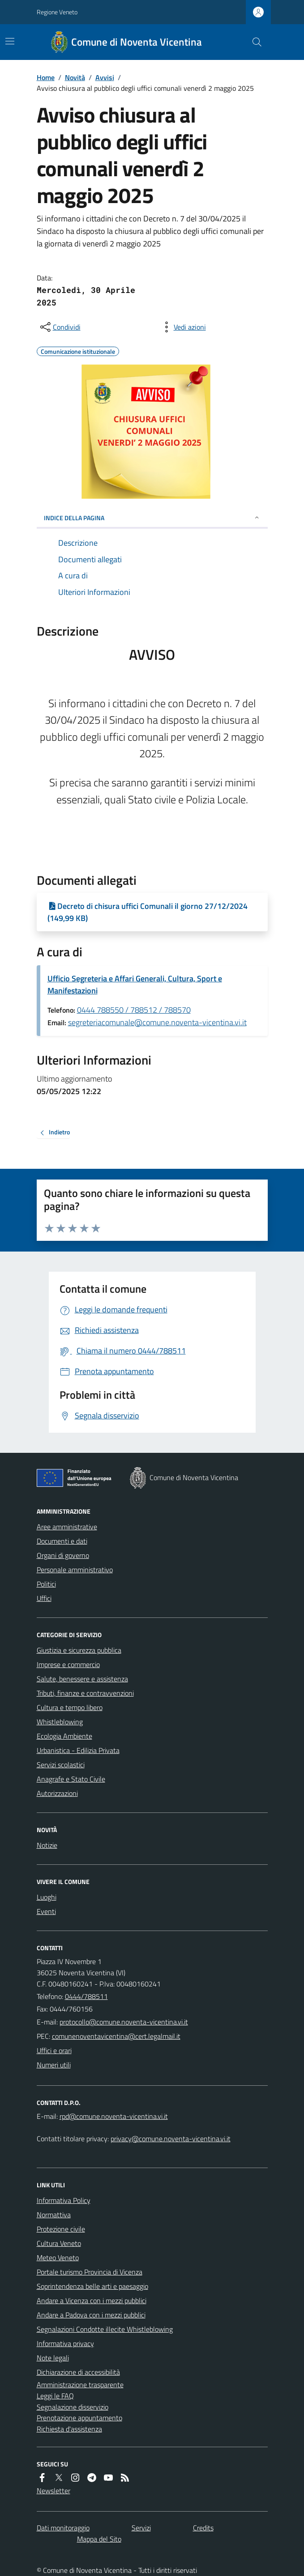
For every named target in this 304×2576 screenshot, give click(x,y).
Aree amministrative (67, 1526)
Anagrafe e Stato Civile (71, 1779)
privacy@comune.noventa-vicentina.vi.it (171, 2138)
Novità (75, 77)
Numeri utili (54, 2064)
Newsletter (53, 2490)
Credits (203, 2527)
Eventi (46, 1911)
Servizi (141, 2527)
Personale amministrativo (75, 1569)
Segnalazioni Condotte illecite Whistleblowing (105, 2329)
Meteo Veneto (58, 2257)
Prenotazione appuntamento (79, 2417)
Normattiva (54, 2214)
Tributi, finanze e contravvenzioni (85, 1693)
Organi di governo (63, 1555)
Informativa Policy (63, 2200)
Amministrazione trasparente (80, 2384)
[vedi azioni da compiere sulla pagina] (183, 327)
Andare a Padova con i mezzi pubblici (91, 2314)
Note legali (53, 2357)
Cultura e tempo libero (70, 1707)
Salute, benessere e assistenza (82, 1678)
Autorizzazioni (57, 1793)
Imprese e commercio (68, 1664)
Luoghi (46, 1897)
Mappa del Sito (99, 2539)
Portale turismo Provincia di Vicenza (89, 2271)
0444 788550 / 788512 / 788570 (134, 1010)
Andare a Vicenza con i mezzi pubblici (91, 2300)
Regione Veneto (57, 12)
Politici (46, 1584)
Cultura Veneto (59, 2243)
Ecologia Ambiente (64, 1736)
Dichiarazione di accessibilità (78, 2372)
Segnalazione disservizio (72, 2407)
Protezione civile (61, 2229)
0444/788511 (86, 1996)
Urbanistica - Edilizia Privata (78, 1750)
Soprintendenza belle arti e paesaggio (92, 2286)
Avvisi (104, 77)
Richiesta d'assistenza (69, 2428)
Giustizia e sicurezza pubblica (79, 1650)
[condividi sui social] (59, 327)
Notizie (47, 1845)
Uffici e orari (54, 2050)
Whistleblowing (60, 1721)
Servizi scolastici (61, 1764)
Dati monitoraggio (63, 2527)
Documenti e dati (62, 1541)
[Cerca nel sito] (253, 42)
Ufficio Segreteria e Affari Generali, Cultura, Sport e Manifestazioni (134, 984)
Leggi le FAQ (55, 2395)
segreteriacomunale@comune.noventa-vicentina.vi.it (157, 1022)
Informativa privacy (65, 2343)
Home (46, 77)
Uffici (44, 1598)
